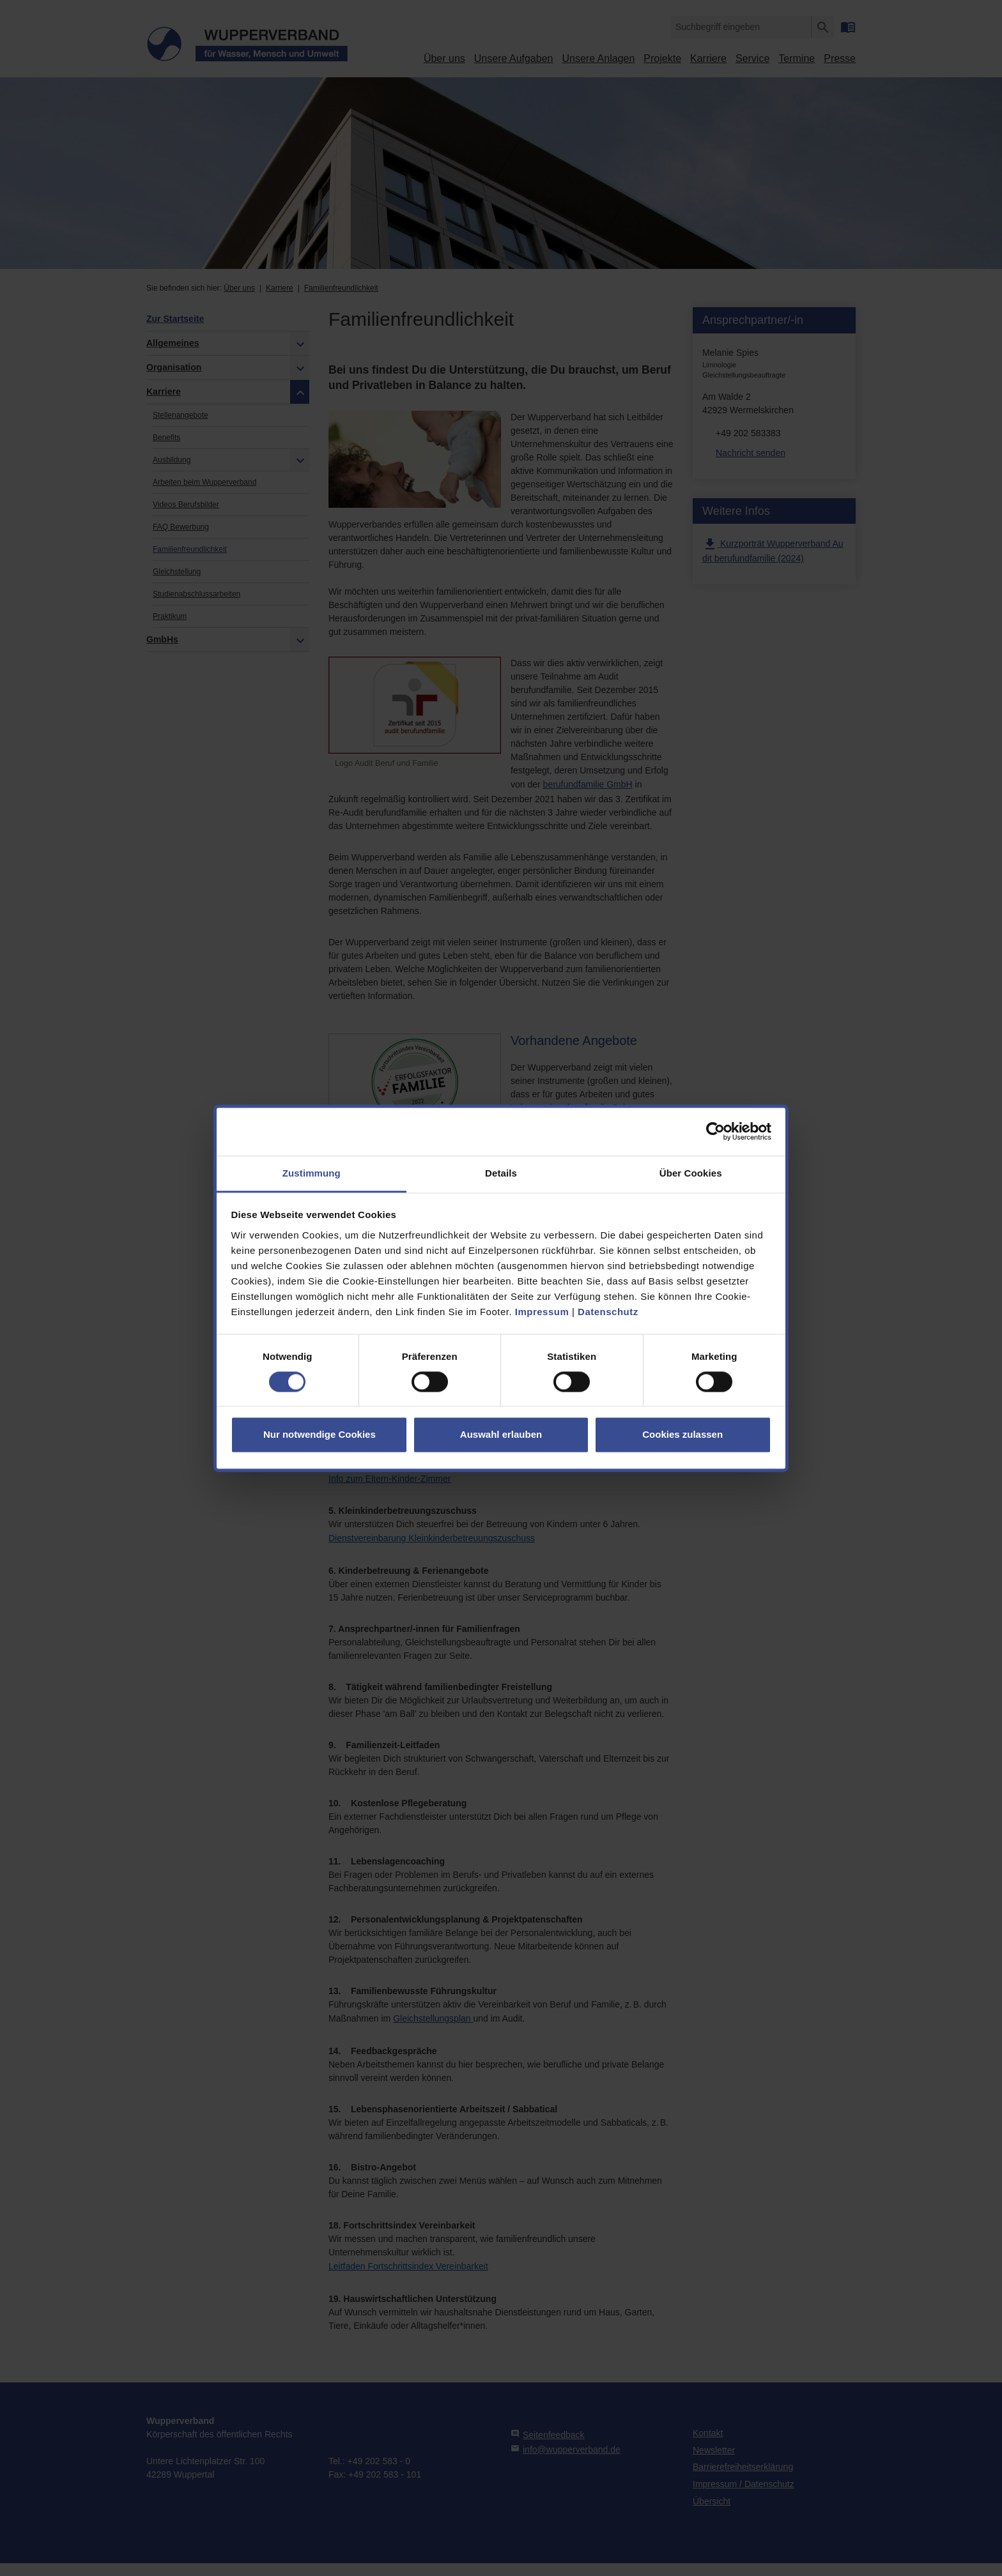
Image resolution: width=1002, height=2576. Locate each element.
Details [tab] (501, 1173)
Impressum (542, 1311)
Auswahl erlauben (501, 1434)
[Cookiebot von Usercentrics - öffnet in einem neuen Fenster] (715, 1131)
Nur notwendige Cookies (319, 1434)
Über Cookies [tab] (690, 1173)
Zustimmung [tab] (311, 1173)
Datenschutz (608, 1311)
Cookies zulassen (682, 1434)
